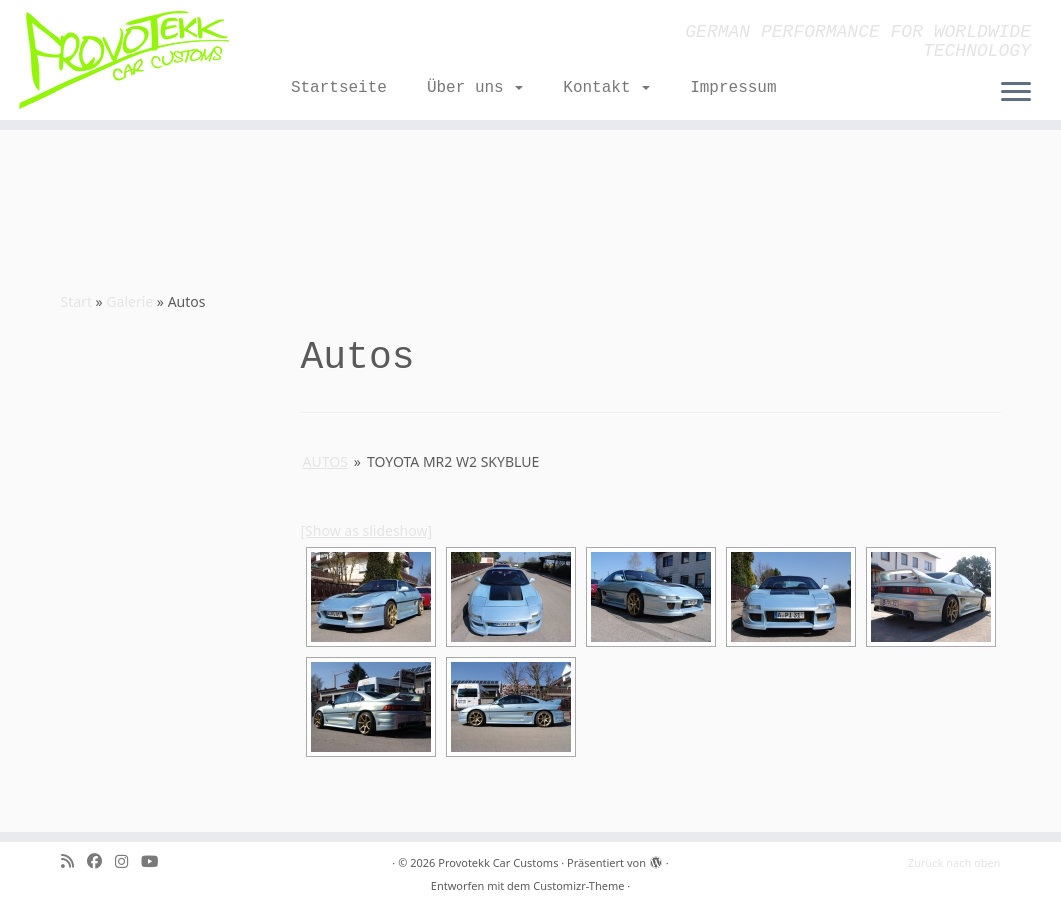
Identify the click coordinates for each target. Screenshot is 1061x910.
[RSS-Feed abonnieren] (74, 861)
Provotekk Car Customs (498, 862)
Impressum (733, 88)
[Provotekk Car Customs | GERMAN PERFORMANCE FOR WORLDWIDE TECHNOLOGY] (124, 60)
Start (76, 301)
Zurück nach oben (954, 862)
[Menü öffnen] (1016, 93)
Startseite (339, 88)
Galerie (129, 301)
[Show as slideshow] (367, 530)
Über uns (475, 88)
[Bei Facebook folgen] (101, 861)
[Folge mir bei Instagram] (128, 861)
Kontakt (606, 88)
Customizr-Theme (578, 885)
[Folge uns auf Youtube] (156, 861)
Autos (325, 461)
